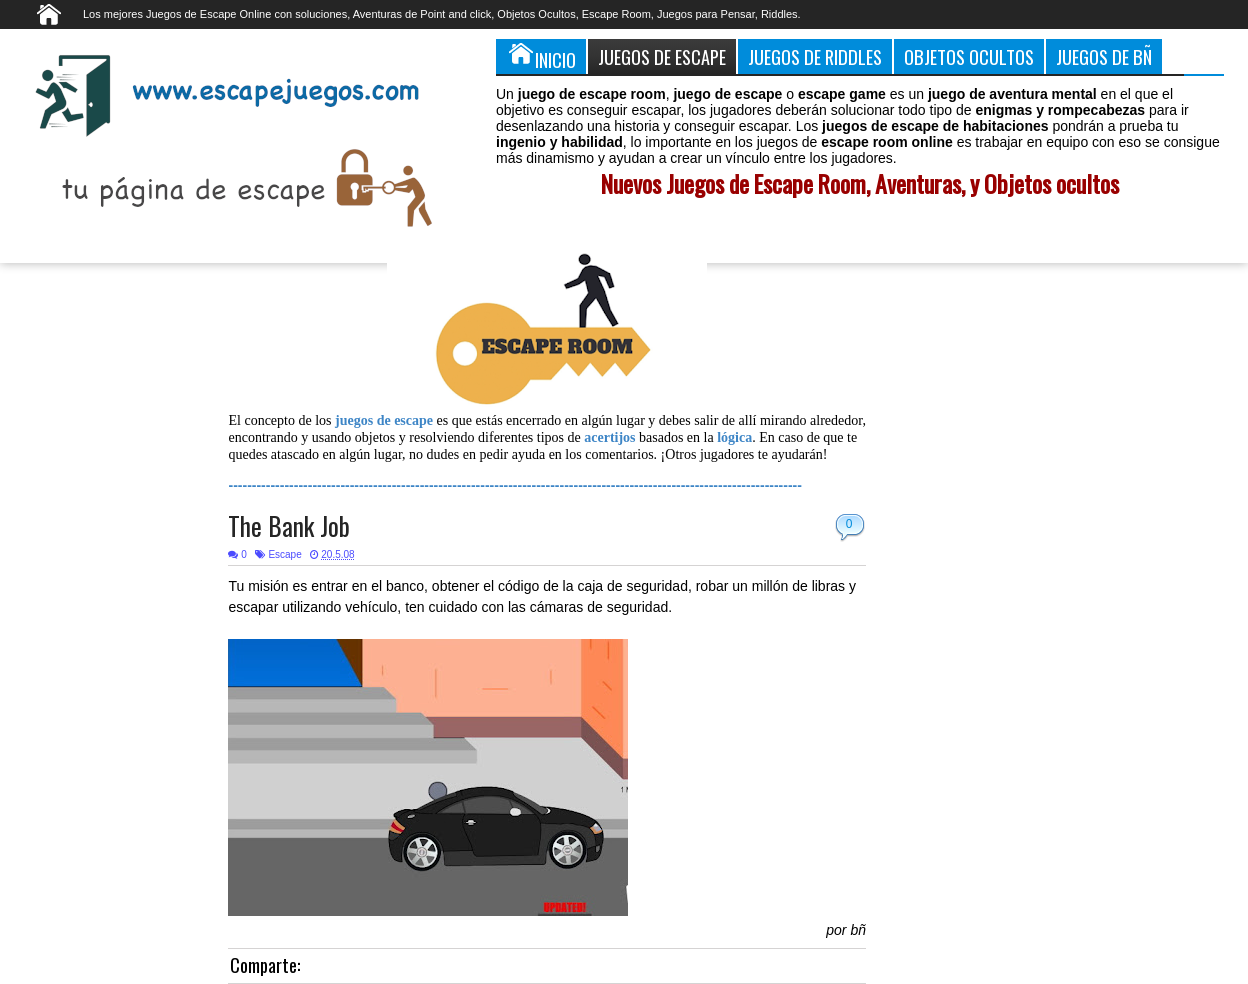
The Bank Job (289, 525)
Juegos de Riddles (815, 56)
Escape (284, 554)
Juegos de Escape (662, 56)
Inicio (541, 56)
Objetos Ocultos (969, 56)
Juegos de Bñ (1104, 56)
